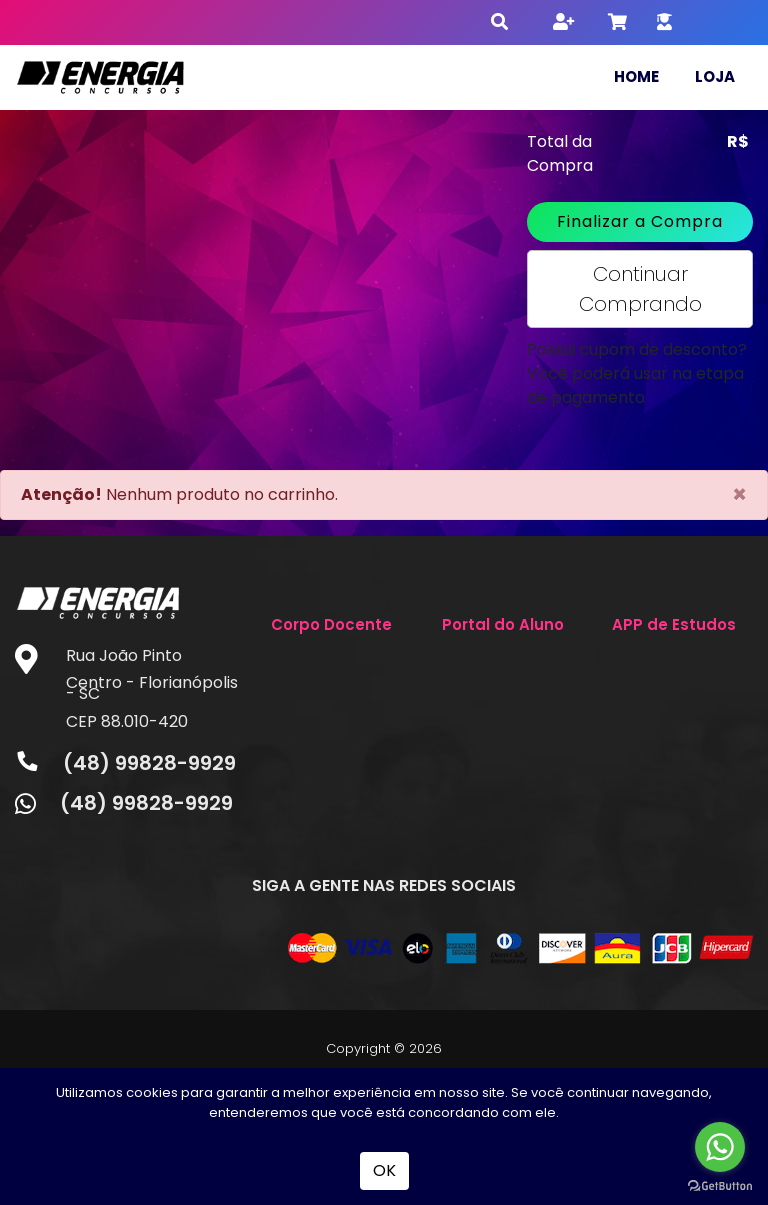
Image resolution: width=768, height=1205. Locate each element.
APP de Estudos (674, 624)
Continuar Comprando (640, 289)
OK (384, 1170)
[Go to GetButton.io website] (720, 1185)
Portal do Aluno (503, 624)
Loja (715, 76)
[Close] (739, 495)
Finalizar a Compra (640, 221)
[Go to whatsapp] (720, 1147)
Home (636, 76)
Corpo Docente (331, 624)
